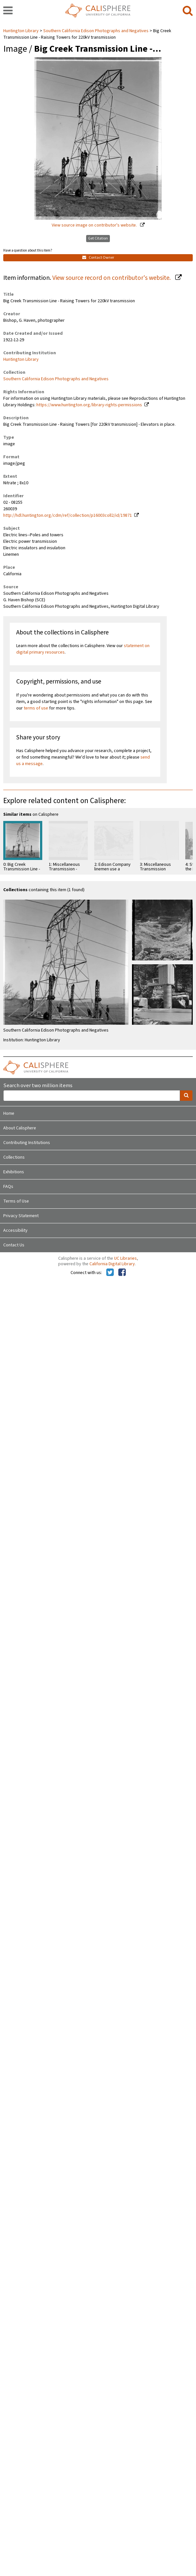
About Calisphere (19, 1128)
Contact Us (13, 1245)
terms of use (36, 708)
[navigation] (8, 11)
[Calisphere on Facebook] (122, 1273)
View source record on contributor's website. (112, 277)
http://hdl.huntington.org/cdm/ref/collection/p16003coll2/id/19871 (67, 515)
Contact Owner (98, 257)
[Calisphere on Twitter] (110, 1273)
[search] (188, 11)
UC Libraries (125, 1258)
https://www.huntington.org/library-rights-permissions (89, 405)
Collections (14, 1157)
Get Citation (98, 238)
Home (8, 1113)
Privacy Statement (21, 1216)
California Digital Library (112, 1264)
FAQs (8, 1186)
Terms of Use (16, 1201)
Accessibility (15, 1230)
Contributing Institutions (26, 1142)
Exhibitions (13, 1172)
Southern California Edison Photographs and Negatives (96, 31)
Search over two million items (37, 1085)
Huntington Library (21, 31)
